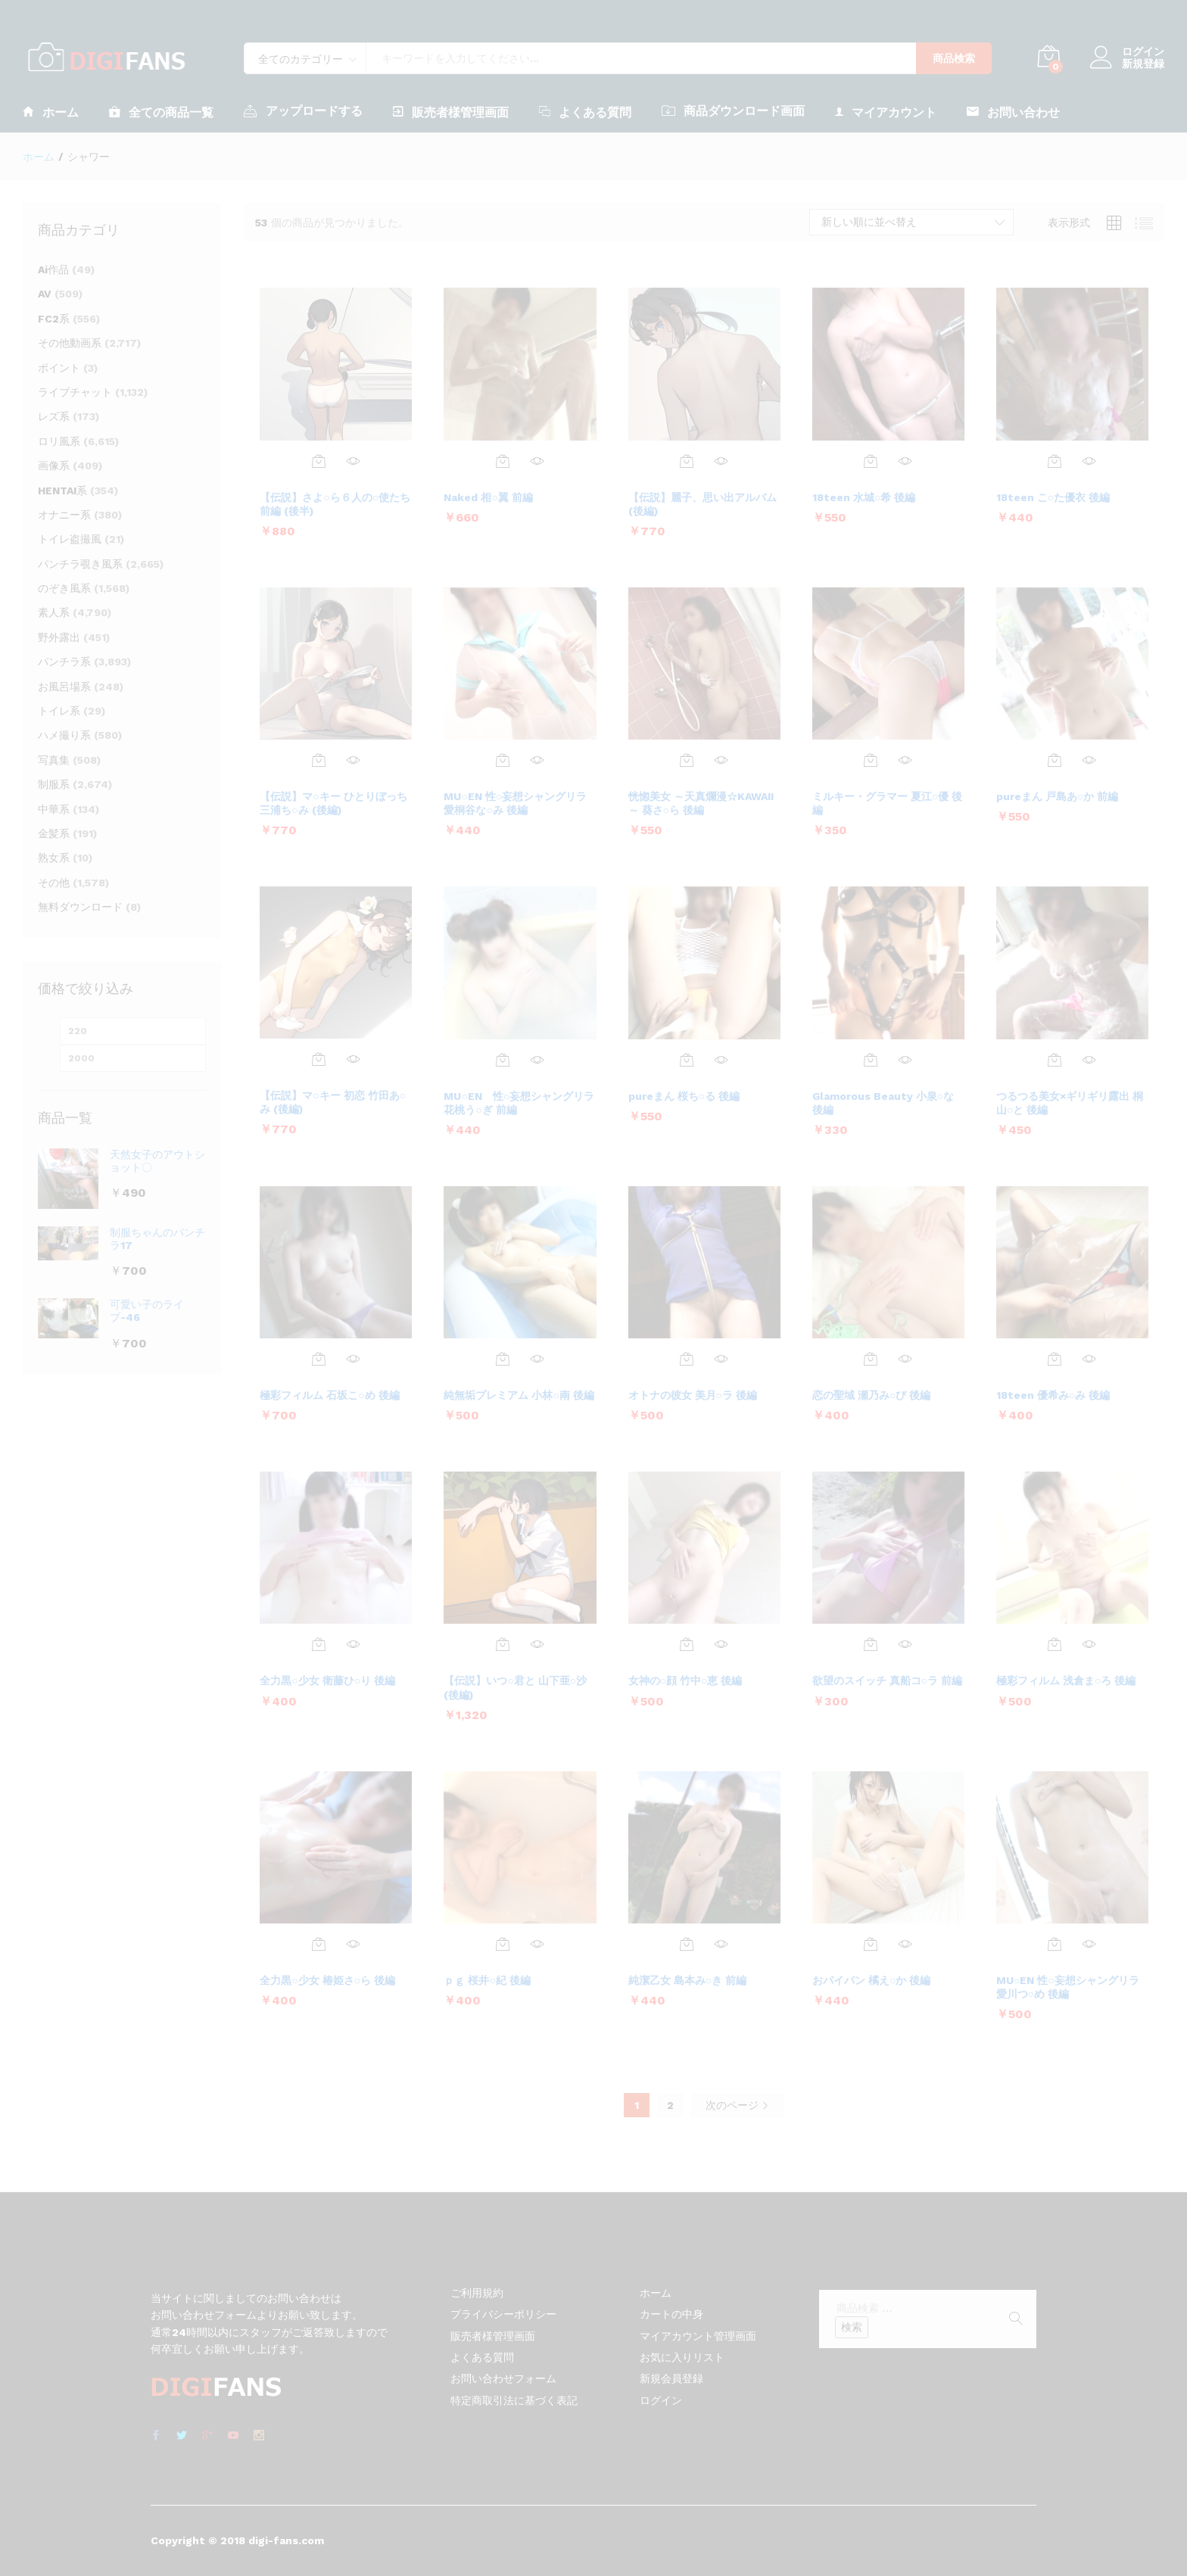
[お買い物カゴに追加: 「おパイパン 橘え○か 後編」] (870, 1944)
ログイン (1127, 51)
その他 (54, 883)
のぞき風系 (64, 588)
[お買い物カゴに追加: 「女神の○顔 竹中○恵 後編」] (686, 1644)
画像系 (54, 465)
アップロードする (303, 110)
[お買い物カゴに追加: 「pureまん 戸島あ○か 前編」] (1054, 760)
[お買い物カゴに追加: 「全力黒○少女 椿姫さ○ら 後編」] (319, 1944)
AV (44, 294)
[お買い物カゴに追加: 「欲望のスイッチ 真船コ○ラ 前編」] (870, 1644)
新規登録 (1143, 64)
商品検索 (954, 58)
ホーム (51, 111)
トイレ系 (59, 711)
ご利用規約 (476, 2293)
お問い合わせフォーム (503, 2378)
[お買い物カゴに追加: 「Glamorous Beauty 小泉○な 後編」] (870, 1060)
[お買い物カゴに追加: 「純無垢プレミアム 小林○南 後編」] (503, 1359)
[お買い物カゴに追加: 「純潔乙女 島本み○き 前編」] (686, 1944)
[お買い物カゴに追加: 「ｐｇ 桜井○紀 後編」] (503, 1944)
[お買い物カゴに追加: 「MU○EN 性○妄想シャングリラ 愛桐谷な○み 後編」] (503, 760)
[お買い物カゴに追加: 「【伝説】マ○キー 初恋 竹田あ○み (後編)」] (319, 1059)
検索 (851, 2327)
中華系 (54, 809)
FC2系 (54, 319)
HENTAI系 (62, 490)
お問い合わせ (1013, 111)
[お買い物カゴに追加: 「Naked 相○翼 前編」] (503, 461)
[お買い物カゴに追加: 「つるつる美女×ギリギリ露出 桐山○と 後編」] (1054, 1060)
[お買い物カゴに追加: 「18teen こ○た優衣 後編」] (1054, 461)
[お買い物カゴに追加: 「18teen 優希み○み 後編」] (1054, 1359)
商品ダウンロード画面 (733, 110)
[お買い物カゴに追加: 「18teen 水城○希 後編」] (870, 461)
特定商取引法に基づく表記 (514, 2400)
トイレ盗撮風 (69, 539)
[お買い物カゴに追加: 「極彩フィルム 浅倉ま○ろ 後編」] (1054, 1644)
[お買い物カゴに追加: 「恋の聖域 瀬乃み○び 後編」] (870, 1359)
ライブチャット (75, 392)
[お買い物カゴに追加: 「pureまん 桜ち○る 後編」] (686, 1060)
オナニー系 (64, 515)
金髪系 (54, 833)
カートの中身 (671, 2314)
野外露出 (59, 637)
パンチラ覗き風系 (80, 564)
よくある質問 (585, 111)
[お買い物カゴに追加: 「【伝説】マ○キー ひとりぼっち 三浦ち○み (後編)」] (319, 760)
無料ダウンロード (80, 907)
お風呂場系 (64, 687)
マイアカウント (885, 111)
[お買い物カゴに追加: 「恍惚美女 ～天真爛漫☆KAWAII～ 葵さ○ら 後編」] (686, 760)
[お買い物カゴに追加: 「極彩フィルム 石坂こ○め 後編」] (319, 1359)
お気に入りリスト (682, 2357)
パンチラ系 (64, 662)
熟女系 (54, 858)
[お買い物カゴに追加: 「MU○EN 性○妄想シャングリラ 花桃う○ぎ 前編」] (503, 1060)
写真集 (54, 760)
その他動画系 (69, 343)
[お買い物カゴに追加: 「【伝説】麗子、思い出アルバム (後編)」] (686, 461)
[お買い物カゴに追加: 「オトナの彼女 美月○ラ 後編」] (686, 1359)
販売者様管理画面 (451, 111)
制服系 (54, 784)
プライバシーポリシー (503, 2314)
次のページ (737, 2105)
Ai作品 (53, 269)
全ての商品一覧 (161, 111)
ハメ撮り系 (64, 735)
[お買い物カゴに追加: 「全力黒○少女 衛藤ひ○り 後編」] (319, 1644)
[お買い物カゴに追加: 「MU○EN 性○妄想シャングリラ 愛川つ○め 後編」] (1054, 1944)
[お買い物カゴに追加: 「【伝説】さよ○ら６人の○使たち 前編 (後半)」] (319, 461)
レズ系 (54, 416)
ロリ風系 (59, 441)
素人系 (54, 612)
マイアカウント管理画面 (698, 2336)
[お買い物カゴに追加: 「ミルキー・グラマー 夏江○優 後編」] (870, 760)
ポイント (59, 368)
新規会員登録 (671, 2378)
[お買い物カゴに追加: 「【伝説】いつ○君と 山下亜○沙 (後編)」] (503, 1644)
